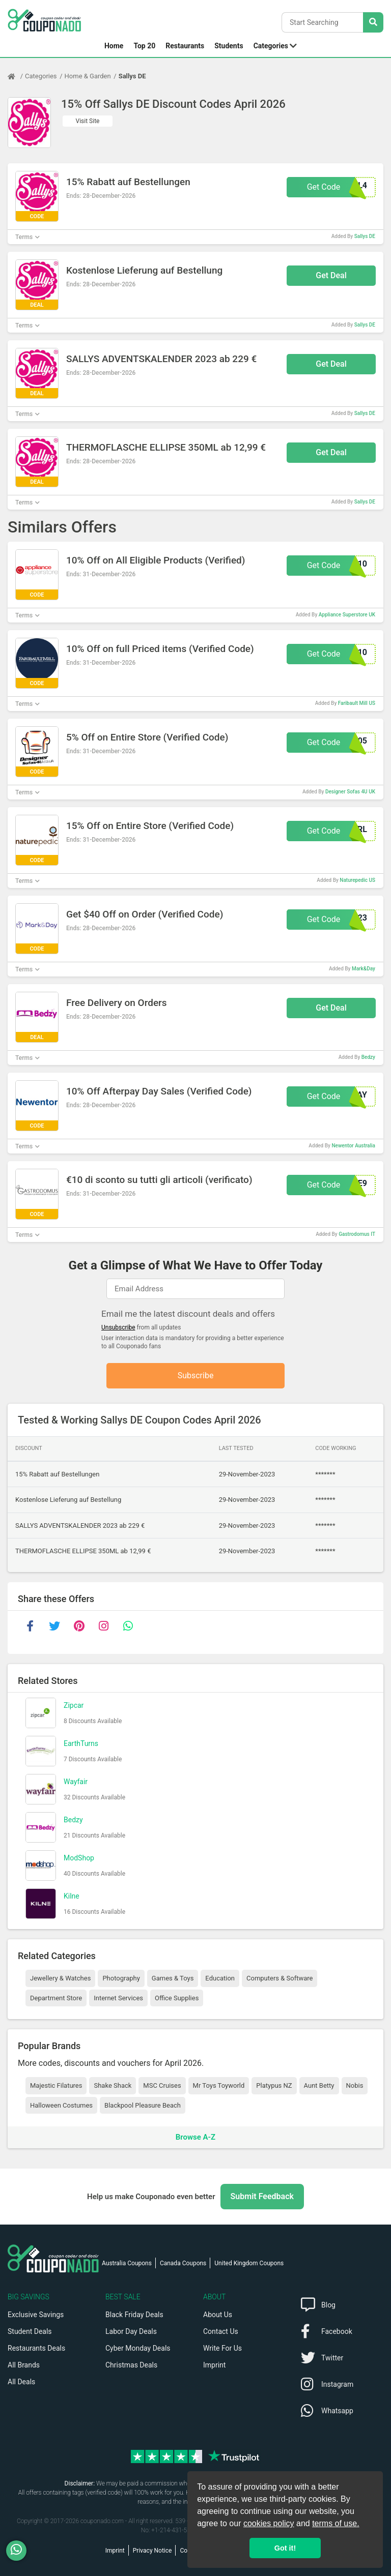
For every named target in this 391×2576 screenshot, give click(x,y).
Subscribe (196, 1375)
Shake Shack (112, 2085)
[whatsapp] (128, 1626)
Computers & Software (279, 1978)
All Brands (24, 2365)
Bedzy (368, 1057)
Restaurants (184, 46)
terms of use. (335, 2523)
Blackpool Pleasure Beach (142, 2105)
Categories (271, 46)
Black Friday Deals (134, 2315)
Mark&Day (363, 968)
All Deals (21, 2382)
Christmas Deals (131, 2365)
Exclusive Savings (36, 2315)
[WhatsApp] (20, 2550)
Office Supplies (177, 1998)
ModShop (79, 1858)
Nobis (355, 2085)
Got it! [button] (285, 2548)
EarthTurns (81, 1743)
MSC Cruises (162, 2085)
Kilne (71, 1896)
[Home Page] (16, 76)
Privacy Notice (152, 2550)
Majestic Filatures (56, 2085)
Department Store (56, 1998)
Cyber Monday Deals (138, 2348)
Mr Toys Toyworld (219, 2085)
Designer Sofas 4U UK (350, 791)
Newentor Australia (353, 1145)
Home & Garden (88, 76)
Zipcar (73, 1705)
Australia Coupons (127, 2263)
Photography (120, 1978)
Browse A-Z (195, 2137)
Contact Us (220, 2331)
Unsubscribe (118, 1327)
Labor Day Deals (131, 2331)
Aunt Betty (319, 2085)
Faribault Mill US (356, 703)
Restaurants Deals (36, 2348)
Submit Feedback (262, 2196)
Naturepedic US (357, 880)
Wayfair (76, 1782)
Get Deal (331, 275)
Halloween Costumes (61, 2105)
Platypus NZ (274, 2085)
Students (228, 46)
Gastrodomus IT (357, 1234)
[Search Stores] (373, 22)
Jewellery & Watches (60, 1978)
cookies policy (268, 2523)
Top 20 (144, 46)
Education (220, 1978)
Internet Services (118, 1998)
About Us (217, 2315)
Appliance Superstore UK (347, 614)
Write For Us (222, 2348)
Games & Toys (173, 1978)
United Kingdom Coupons (249, 2263)
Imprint (214, 2365)
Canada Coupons (183, 2263)
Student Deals (30, 2331)
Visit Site (88, 121)
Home (113, 46)
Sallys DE (132, 76)
